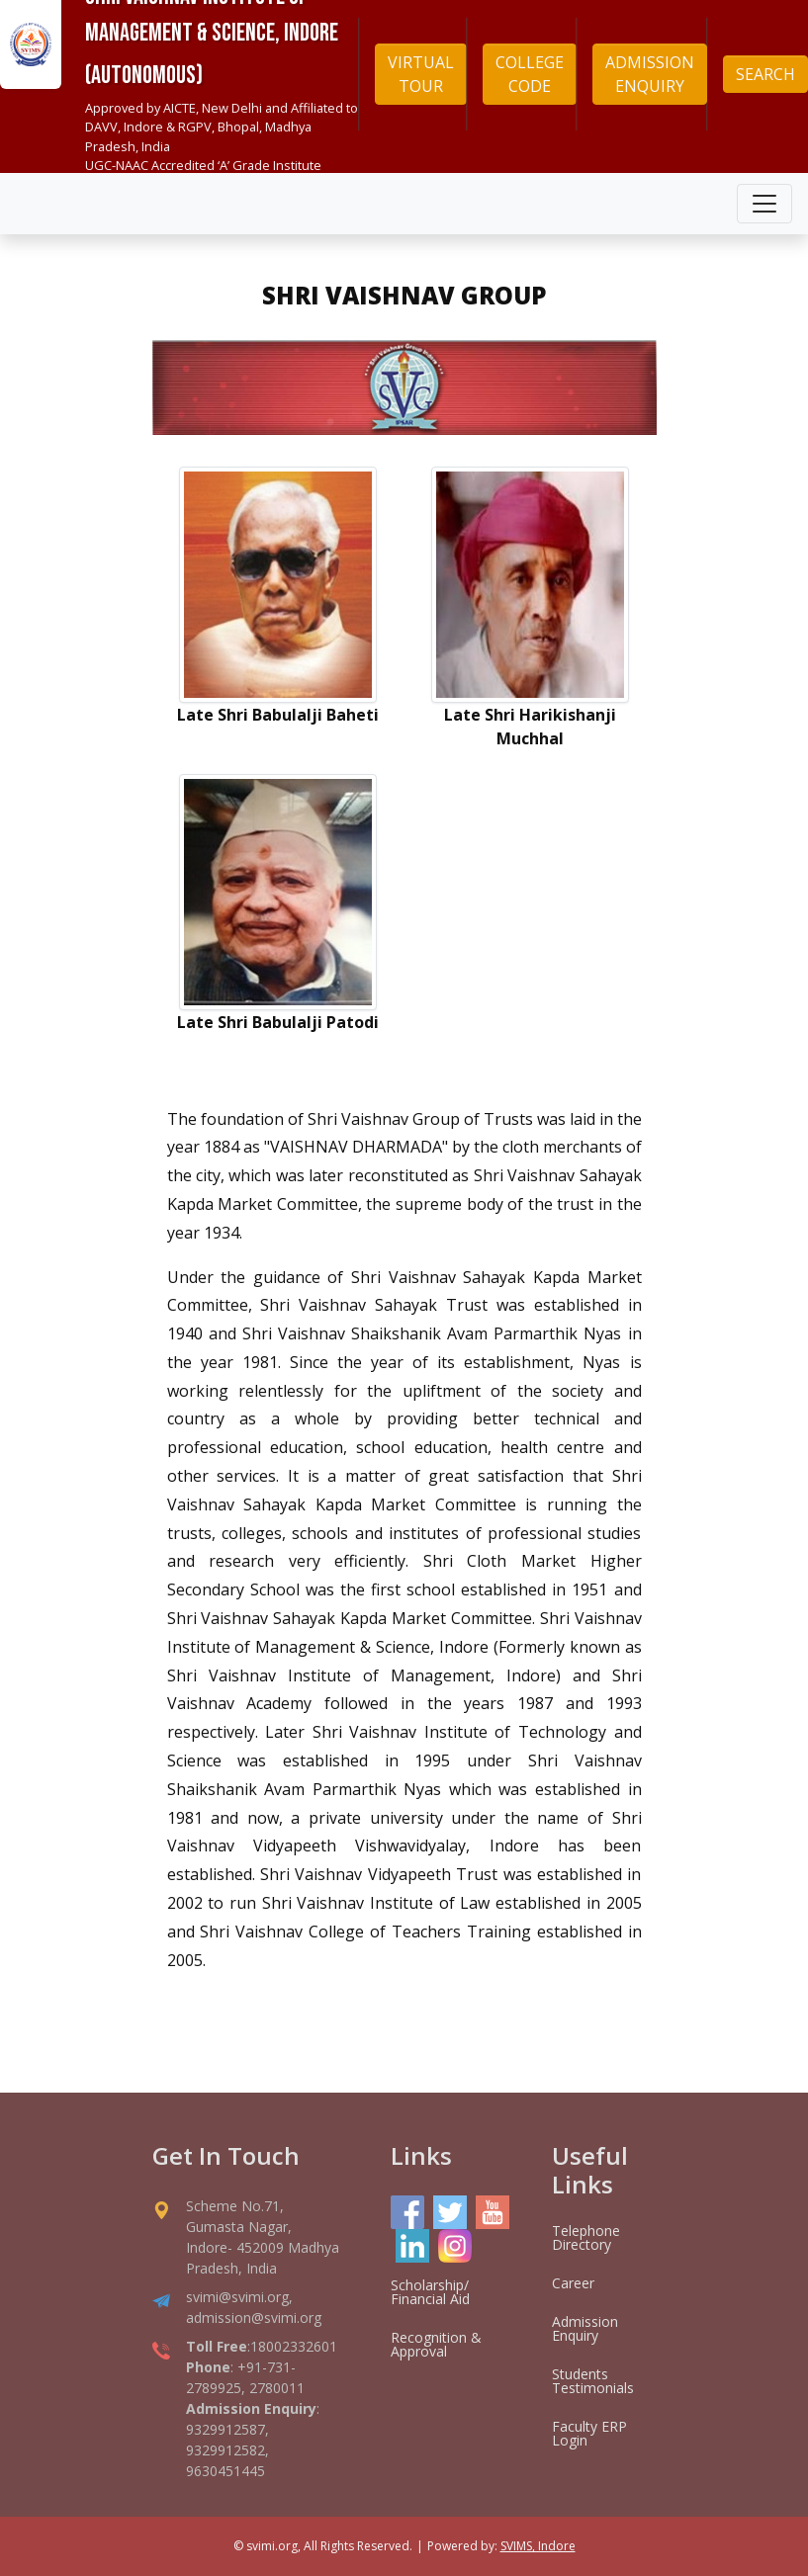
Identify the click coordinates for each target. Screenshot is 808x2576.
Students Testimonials (593, 2380)
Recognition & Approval (436, 2344)
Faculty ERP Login (589, 2433)
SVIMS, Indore (538, 2545)
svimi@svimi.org (237, 2296)
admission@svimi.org (253, 2317)
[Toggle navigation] (764, 203)
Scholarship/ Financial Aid (430, 2291)
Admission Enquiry (585, 2328)
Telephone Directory (586, 2237)
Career (573, 2283)
